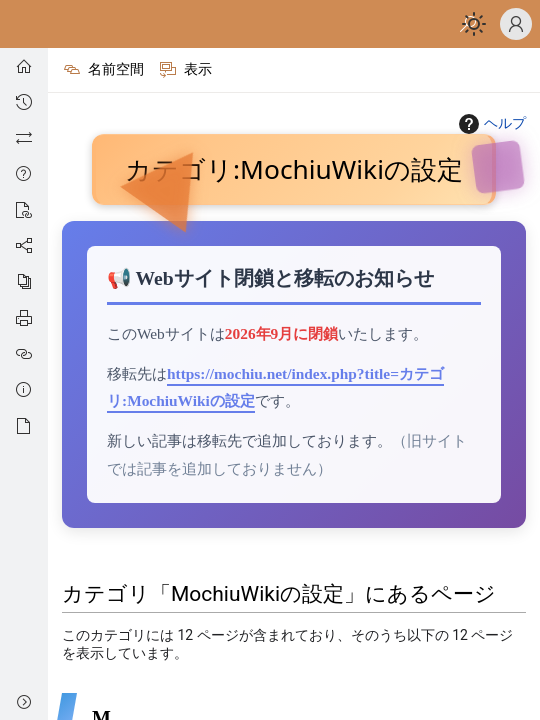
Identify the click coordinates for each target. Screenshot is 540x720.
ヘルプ (490, 124)
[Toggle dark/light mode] (474, 24)
